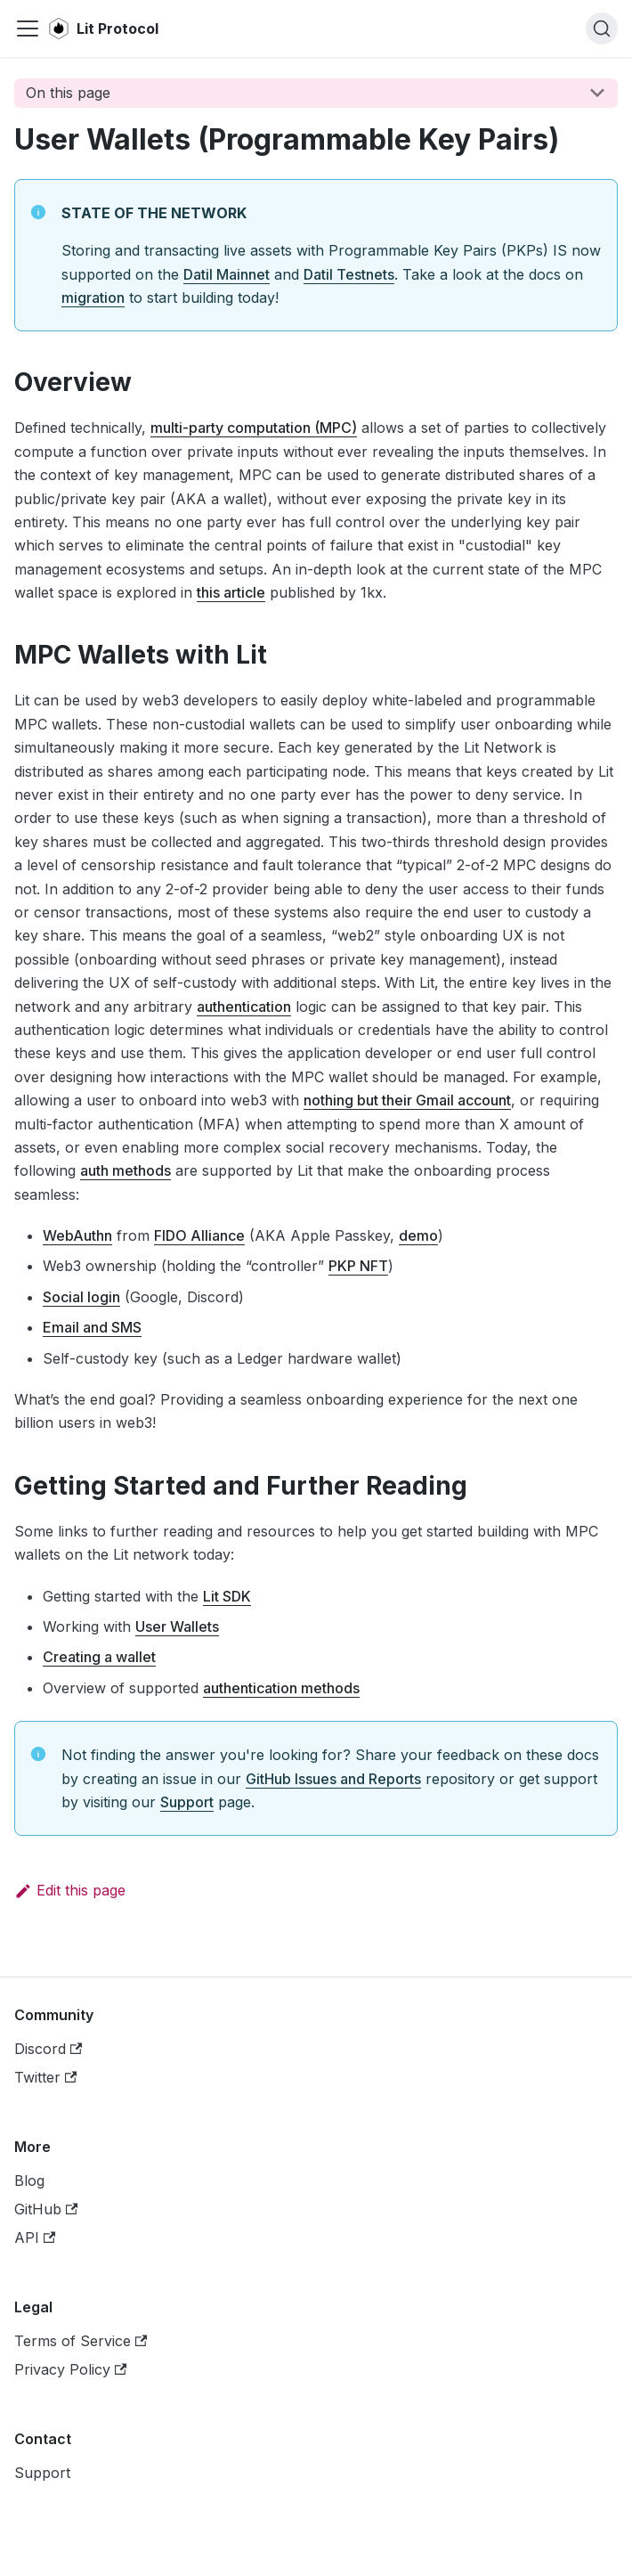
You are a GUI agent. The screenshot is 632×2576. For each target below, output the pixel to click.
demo (418, 1235)
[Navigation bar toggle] (27, 28)
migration (93, 297)
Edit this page (70, 1890)
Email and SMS (92, 1327)
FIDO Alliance (199, 1235)
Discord (48, 2049)
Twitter (45, 2077)
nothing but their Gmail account (407, 1100)
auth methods (125, 1170)
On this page (68, 93)
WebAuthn (77, 1235)
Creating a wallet (99, 1657)
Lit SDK (227, 1596)
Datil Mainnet (226, 274)
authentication (244, 1006)
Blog (29, 2180)
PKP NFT (358, 1266)
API (34, 2237)
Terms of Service (80, 2341)
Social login (81, 1297)
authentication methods (281, 1688)
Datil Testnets (349, 274)
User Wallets (177, 1626)
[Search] (602, 28)
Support (187, 1802)
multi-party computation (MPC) (253, 427)
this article (231, 592)
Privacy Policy (70, 2369)
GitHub (45, 2209)
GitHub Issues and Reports (333, 1779)
